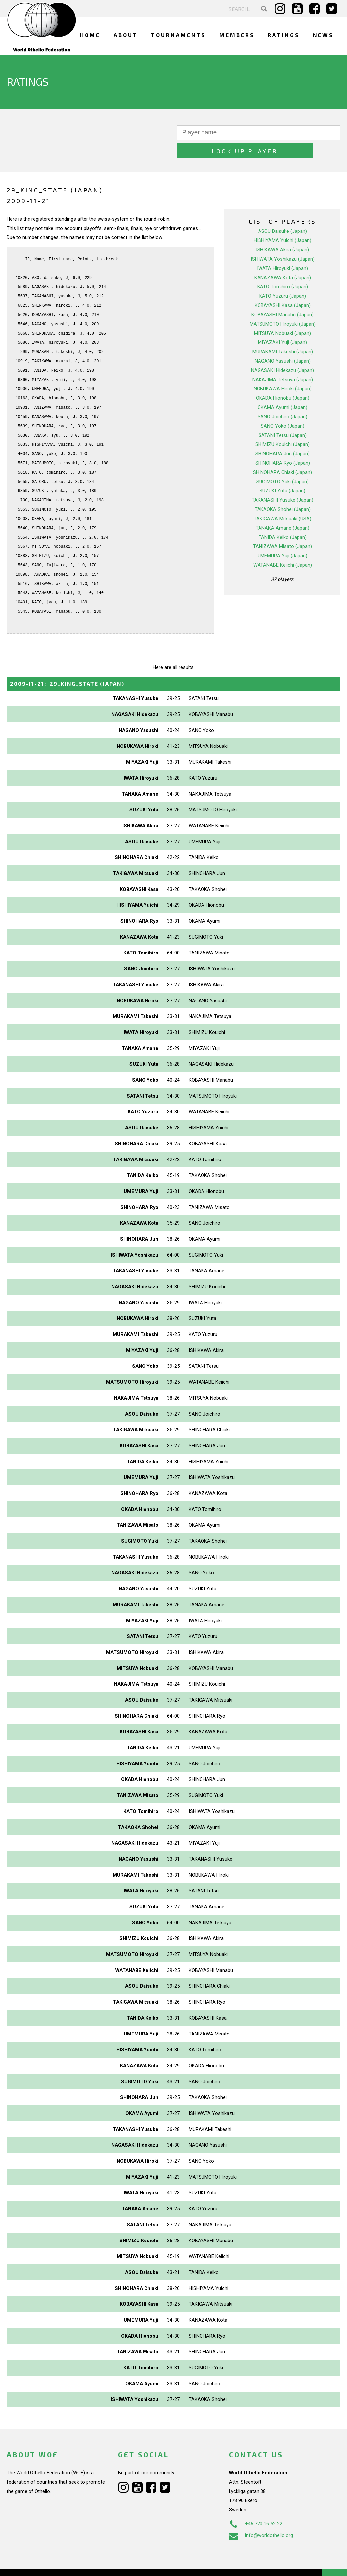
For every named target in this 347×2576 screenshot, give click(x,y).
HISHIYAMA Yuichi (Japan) (282, 222)
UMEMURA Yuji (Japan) (282, 538)
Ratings (284, 35)
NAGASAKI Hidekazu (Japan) (282, 352)
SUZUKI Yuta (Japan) (282, 473)
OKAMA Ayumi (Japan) (282, 389)
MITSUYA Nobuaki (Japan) (282, 315)
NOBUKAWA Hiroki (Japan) (283, 371)
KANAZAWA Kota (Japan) (282, 259)
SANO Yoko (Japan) (282, 408)
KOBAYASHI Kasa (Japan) (283, 287)
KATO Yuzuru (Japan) (282, 278)
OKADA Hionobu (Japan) (282, 380)
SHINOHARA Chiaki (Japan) (282, 454)
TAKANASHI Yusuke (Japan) (282, 482)
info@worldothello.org (261, 2517)
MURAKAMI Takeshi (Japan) (282, 333)
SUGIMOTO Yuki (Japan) (282, 463)
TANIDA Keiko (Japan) (283, 519)
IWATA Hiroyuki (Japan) (282, 250)
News (323, 35)
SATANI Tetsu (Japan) (283, 417)
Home (90, 35)
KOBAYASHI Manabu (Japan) (282, 296)
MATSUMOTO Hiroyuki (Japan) (283, 306)
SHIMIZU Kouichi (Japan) (282, 426)
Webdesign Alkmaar (48, 2564)
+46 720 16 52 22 (255, 2505)
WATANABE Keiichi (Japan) (282, 547)
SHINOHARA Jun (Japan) (282, 435)
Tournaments (178, 35)
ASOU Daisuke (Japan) (282, 213)
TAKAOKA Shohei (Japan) (283, 491)
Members (237, 35)
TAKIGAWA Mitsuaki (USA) (282, 500)
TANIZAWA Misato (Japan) (282, 528)
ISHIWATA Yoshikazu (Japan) (283, 241)
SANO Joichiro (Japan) (282, 398)
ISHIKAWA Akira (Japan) (282, 231)
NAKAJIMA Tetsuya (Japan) (282, 361)
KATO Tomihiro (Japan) (282, 269)
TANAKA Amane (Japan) (282, 510)
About (126, 35)
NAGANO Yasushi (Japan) (283, 343)
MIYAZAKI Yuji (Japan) (282, 324)
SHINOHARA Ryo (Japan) (282, 445)
